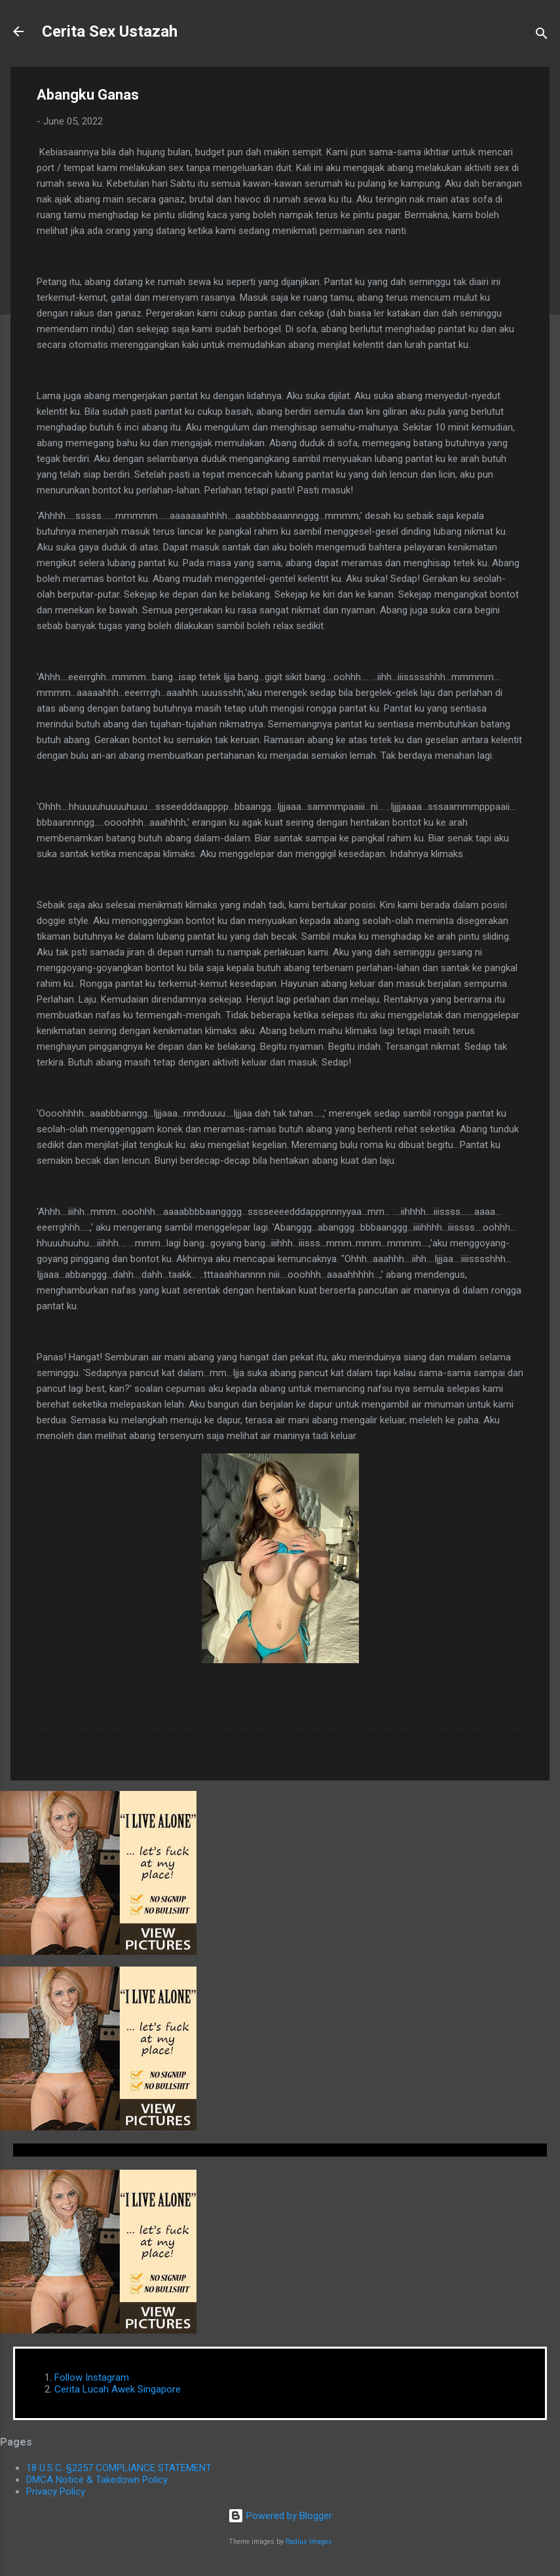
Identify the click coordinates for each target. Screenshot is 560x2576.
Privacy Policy (55, 2491)
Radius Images (309, 2541)
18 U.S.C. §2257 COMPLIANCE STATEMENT (119, 2468)
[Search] (542, 36)
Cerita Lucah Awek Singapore (117, 2389)
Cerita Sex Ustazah (109, 31)
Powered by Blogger (280, 2516)
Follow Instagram (91, 2377)
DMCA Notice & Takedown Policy (97, 2480)
